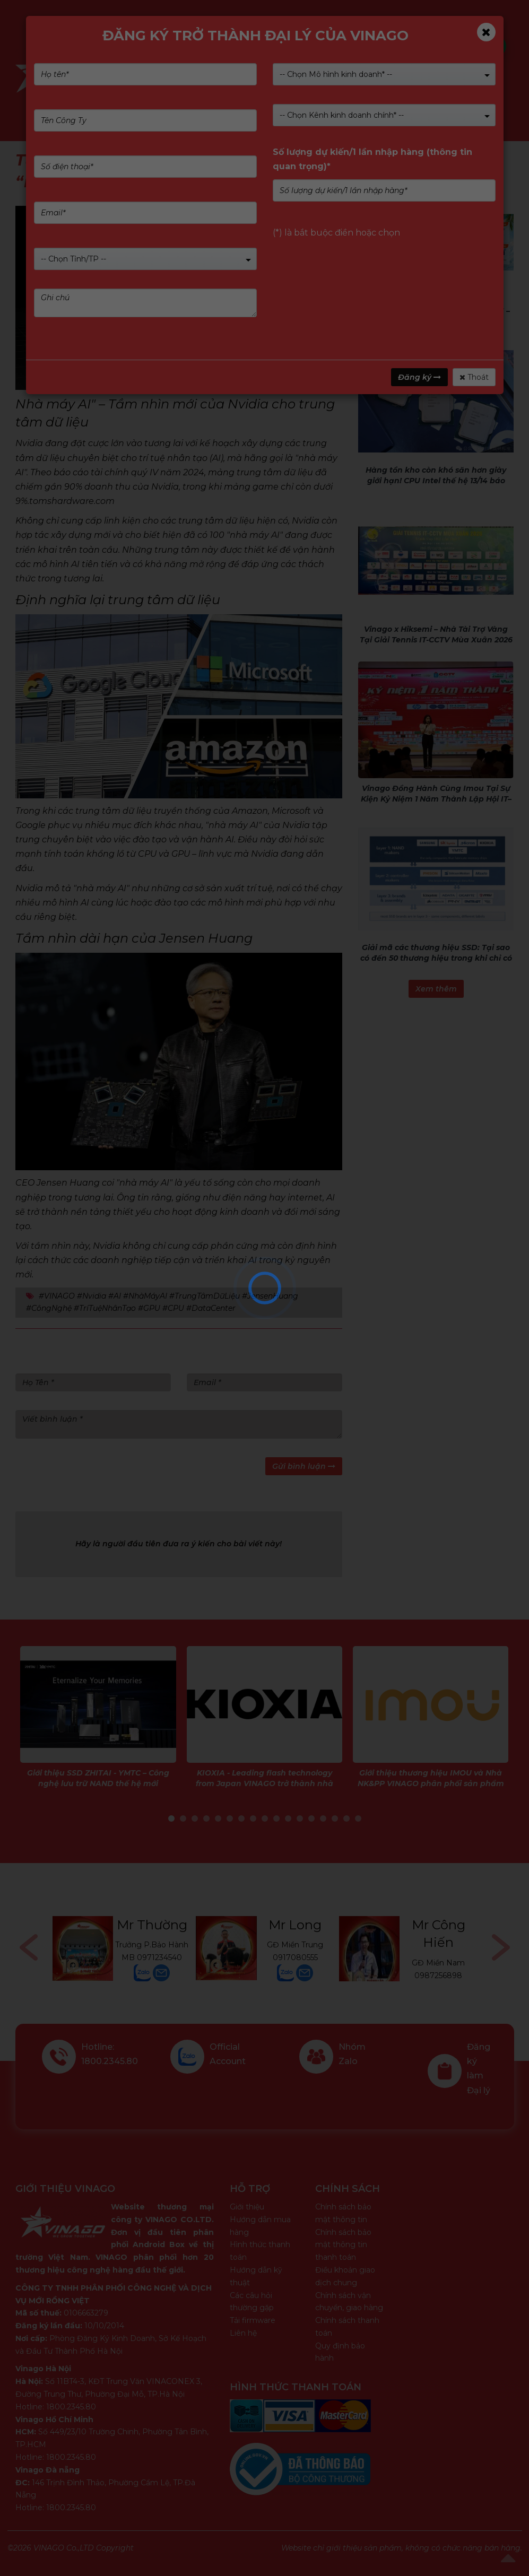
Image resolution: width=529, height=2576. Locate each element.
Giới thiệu (247, 2207)
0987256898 (438, 1975)
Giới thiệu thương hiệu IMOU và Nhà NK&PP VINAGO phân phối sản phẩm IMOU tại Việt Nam (431, 1783)
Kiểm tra (299, 46)
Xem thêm (436, 989)
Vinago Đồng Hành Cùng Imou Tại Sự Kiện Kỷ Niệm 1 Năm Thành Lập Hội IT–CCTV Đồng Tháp (436, 799)
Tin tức (474, 77)
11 (288, 1818)
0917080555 (295, 1957)
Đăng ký (419, 377)
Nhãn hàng (295, 77)
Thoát (474, 377)
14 (323, 1818)
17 (358, 1818)
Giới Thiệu (230, 77)
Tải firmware (252, 2320)
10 (276, 1818)
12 (300, 1818)
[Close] (486, 32)
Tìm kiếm (482, 46)
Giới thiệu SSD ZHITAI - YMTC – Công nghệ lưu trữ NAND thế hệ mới (98, 1778)
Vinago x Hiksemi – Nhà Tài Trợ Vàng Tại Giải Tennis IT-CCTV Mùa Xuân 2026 (436, 634)
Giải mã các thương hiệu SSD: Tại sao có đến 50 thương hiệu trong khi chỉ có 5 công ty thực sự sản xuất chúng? (436, 958)
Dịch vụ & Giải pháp (384, 77)
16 (346, 1818)
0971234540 (159, 1957)
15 (335, 1818)
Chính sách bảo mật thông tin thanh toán (343, 2244)
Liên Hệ (160, 101)
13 (311, 1818)
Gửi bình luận (303, 1466)
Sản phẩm (167, 77)
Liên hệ (243, 2333)
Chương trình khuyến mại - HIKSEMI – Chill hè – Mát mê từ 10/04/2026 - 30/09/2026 (436, 321)
